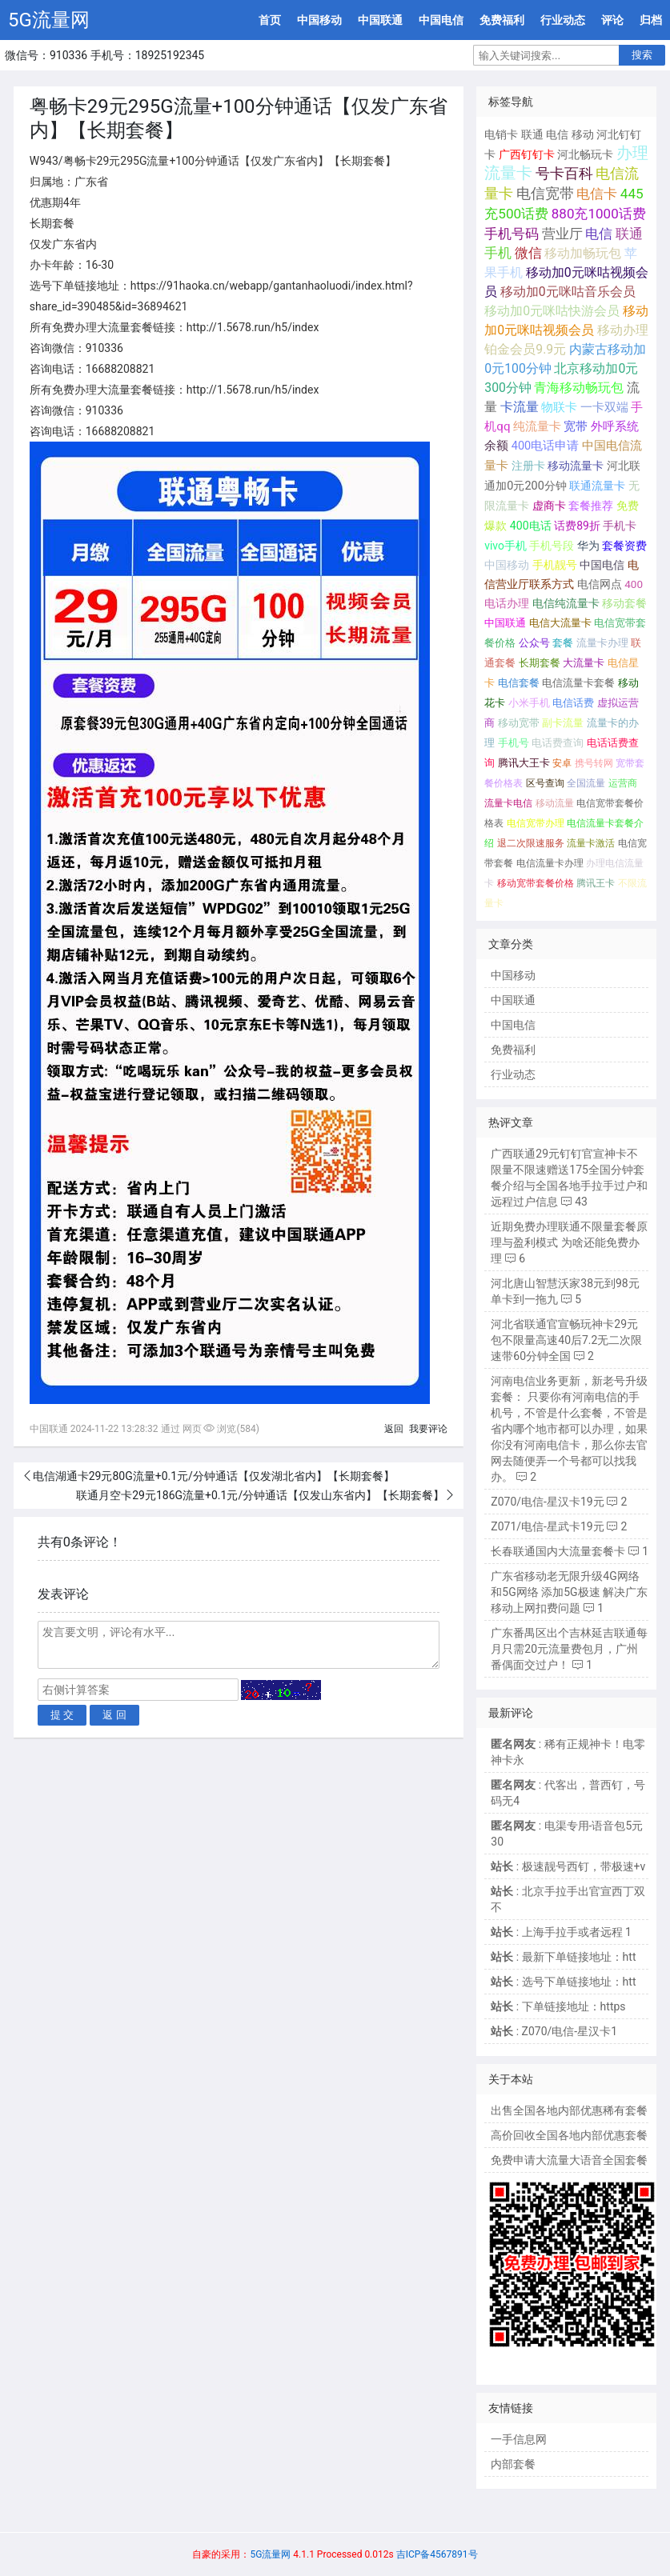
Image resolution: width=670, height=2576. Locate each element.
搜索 (642, 55)
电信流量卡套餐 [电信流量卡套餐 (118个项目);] (578, 683)
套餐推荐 (590, 506)
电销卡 (501, 134)
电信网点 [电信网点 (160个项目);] (599, 584)
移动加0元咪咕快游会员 (552, 310)
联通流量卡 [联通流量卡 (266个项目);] (597, 486)
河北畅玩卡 (585, 154)
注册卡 (528, 466)
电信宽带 (545, 194)
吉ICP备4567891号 (437, 2554)
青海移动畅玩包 (579, 387)
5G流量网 (49, 20)
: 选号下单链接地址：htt (563, 1981)
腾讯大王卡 (524, 763)
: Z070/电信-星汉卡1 (554, 2031)
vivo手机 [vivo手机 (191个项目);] (505, 545)
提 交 (62, 1715)
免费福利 (501, 20)
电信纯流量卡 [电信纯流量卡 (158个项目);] (566, 603)
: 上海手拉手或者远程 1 (561, 1932)
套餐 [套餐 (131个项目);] (562, 643)
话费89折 (577, 525)
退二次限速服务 (530, 843)
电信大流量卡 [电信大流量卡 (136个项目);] (560, 623)
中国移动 (319, 20)
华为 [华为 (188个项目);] (588, 545)
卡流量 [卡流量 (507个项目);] (519, 407)
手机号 (513, 743)
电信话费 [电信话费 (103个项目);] (573, 703)
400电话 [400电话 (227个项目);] (531, 525)
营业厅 (562, 234)
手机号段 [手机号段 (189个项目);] (551, 545)
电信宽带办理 (535, 823)
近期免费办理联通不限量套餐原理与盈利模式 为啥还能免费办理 (569, 1242)
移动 (583, 134)
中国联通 (380, 20)
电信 (557, 134)
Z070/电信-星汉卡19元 (547, 1501)
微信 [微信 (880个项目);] (528, 253)
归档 (651, 20)
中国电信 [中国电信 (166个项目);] (602, 564)
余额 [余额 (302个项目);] (496, 445)
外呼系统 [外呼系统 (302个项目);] (615, 426)
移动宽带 (519, 723)
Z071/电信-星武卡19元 (547, 1526)
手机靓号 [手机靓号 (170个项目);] (554, 564)
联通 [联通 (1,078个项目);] (629, 234)
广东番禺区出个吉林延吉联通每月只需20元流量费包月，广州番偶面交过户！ (569, 1648)
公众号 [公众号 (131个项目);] (534, 643)
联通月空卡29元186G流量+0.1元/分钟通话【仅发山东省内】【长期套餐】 (260, 1495)
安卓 (562, 763)
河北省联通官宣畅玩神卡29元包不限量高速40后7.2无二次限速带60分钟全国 (566, 1340)
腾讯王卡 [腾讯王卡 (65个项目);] (595, 883)
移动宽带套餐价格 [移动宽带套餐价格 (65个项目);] (535, 883)
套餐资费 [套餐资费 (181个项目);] (624, 545)
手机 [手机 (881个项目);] (498, 253)
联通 (532, 134)
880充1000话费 (599, 214)
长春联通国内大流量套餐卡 (558, 1551)
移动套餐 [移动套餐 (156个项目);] (624, 603)
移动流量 (555, 803)
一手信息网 (519, 2439)
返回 (393, 1428)
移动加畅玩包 (582, 253)
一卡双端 (604, 407)
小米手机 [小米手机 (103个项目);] (529, 703)
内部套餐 (513, 2464)
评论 (612, 20)
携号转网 (594, 763)
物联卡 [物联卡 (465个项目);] (559, 407)
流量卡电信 (508, 803)
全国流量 (586, 783)
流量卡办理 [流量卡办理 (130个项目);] (602, 643)
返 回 (114, 1715)
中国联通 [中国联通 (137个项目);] (505, 623)
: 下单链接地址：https (558, 2006)
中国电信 (441, 20)
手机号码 (511, 234)
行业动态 (562, 20)
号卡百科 (564, 173)
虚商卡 (549, 506)
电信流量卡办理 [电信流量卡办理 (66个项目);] (550, 863)
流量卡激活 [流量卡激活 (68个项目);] (591, 843)
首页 (270, 20)
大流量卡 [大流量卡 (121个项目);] (583, 663)
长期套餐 (539, 663)
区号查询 (545, 783)
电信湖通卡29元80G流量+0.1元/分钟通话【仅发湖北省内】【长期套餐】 (214, 1476)
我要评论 (428, 1428)
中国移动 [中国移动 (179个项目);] (506, 564)
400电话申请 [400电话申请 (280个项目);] (546, 445)
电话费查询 (558, 743)
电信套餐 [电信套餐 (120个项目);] (519, 683)
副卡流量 (563, 723)
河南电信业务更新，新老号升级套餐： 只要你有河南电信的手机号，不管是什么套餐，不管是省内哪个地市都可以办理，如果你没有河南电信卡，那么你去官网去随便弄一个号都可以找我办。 (569, 1428)
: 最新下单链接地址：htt (563, 1956)
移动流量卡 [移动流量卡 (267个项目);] (576, 466)
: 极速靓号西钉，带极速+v (568, 1866)
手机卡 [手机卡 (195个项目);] (619, 525)
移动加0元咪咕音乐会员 (568, 291)
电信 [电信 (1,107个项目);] (598, 234)
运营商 (622, 783)
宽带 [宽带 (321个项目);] (576, 426)
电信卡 (596, 194)
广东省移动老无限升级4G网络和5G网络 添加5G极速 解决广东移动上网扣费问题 (569, 1592)
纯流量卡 (537, 426)
